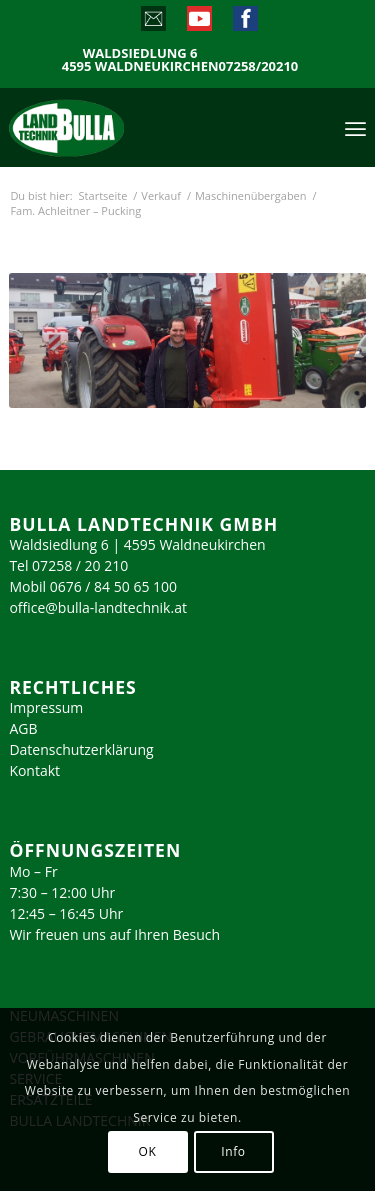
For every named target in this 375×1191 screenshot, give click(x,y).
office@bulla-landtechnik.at (98, 607)
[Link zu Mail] (152, 23)
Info (233, 1151)
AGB (23, 728)
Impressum (46, 707)
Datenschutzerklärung (81, 749)
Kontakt (34, 770)
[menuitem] (355, 127)
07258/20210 (259, 66)
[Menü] (355, 127)
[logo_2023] (109, 127)
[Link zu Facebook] (244, 23)
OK (148, 1151)
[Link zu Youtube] (198, 23)
